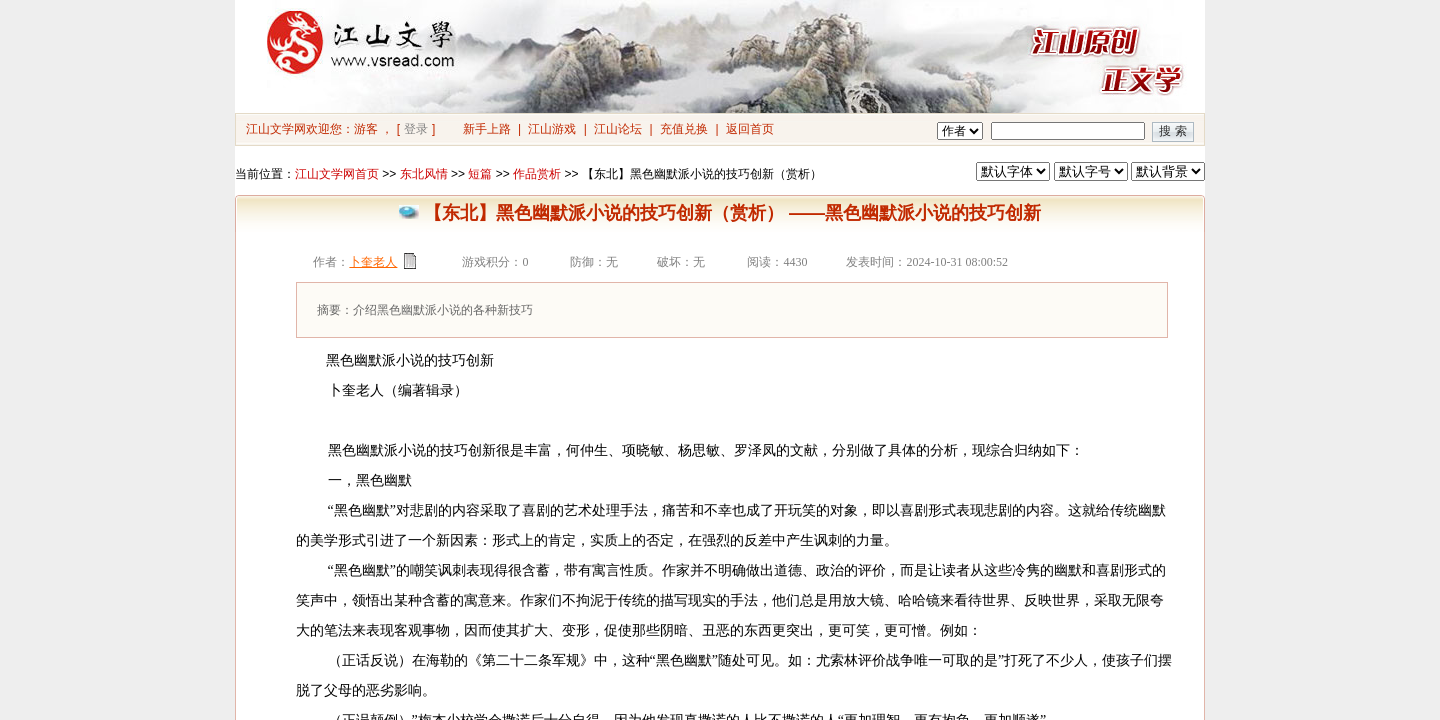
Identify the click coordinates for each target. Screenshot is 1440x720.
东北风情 (424, 174)
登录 (416, 129)
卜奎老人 (373, 262)
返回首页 (750, 129)
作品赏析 (537, 174)
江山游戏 (552, 129)
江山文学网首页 (337, 174)
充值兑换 (684, 129)
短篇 (480, 174)
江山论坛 (618, 129)
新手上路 (487, 129)
